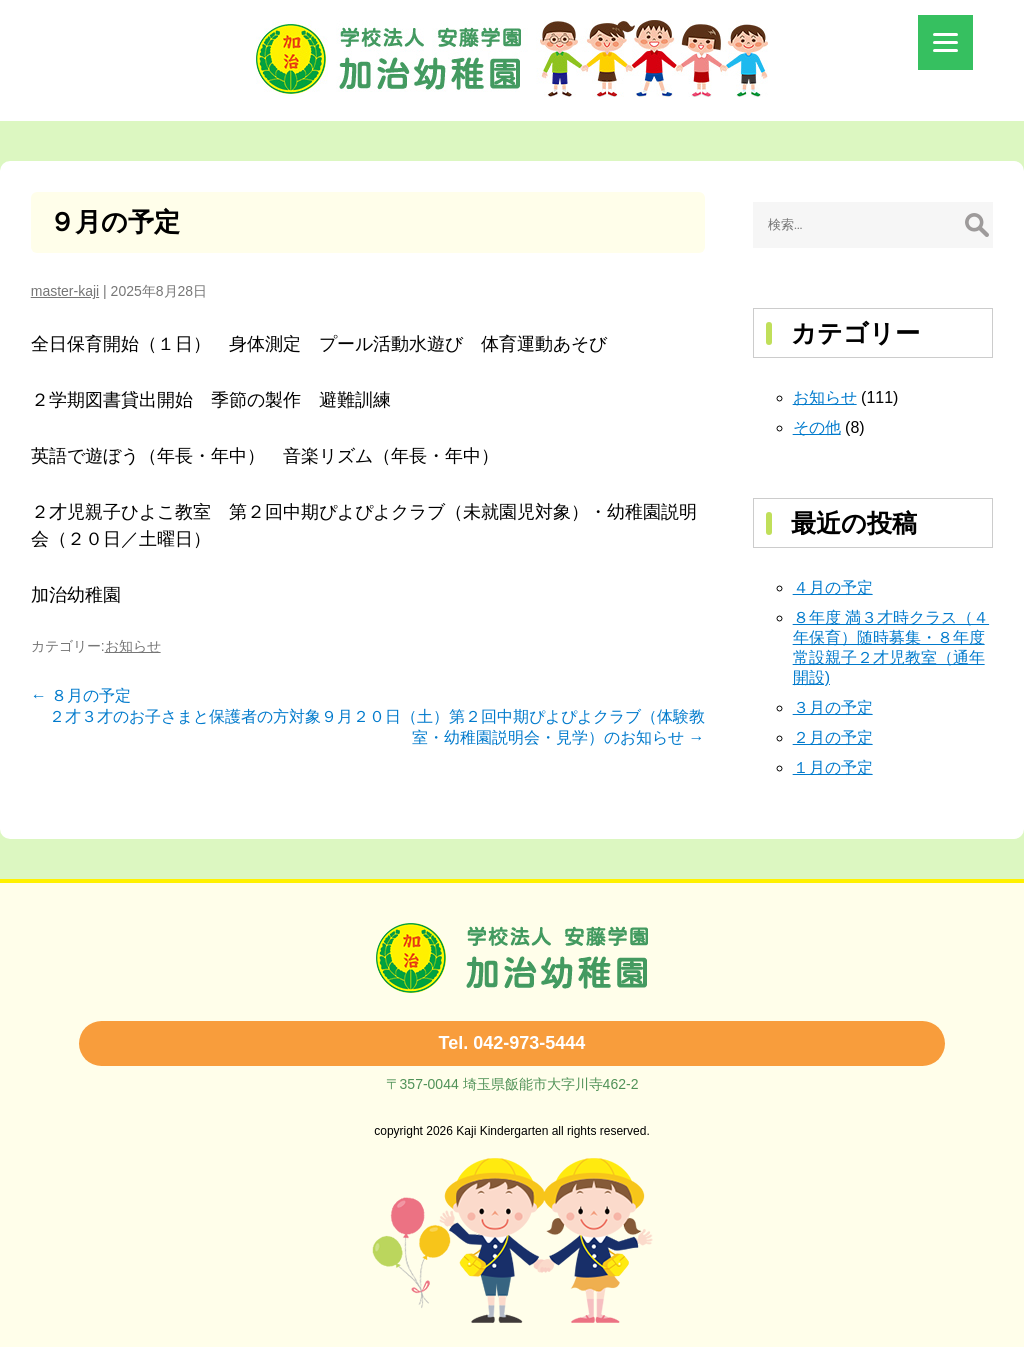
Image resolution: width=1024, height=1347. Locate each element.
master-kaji (65, 291)
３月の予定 (833, 707)
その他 (817, 427)
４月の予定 (833, 587)
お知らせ (133, 646)
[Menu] (945, 42)
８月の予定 (81, 695)
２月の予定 (833, 737)
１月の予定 (833, 767)
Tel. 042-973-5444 (512, 1043)
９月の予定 (114, 222)
